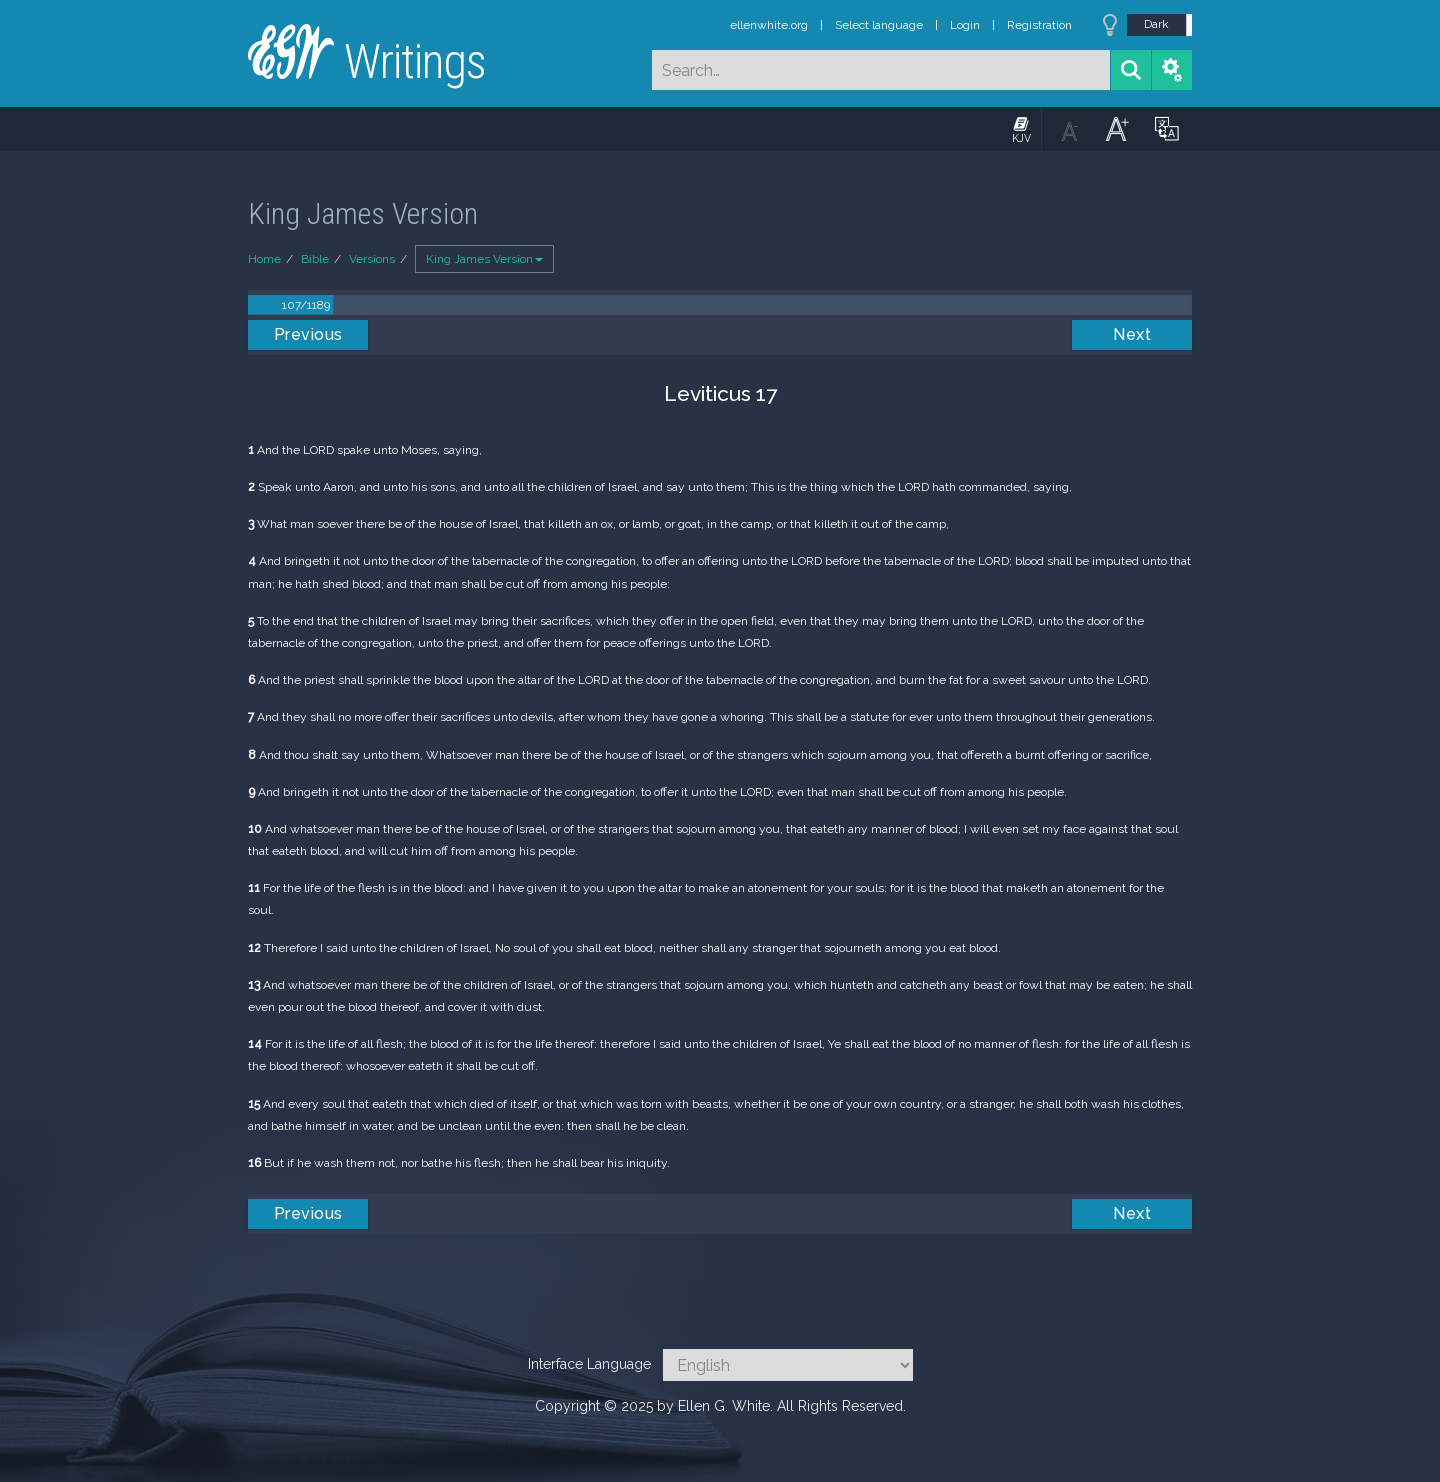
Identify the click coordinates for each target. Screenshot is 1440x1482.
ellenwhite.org (769, 25)
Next (1132, 334)
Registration (1039, 25)
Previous (308, 334)
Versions (372, 259)
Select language (879, 25)
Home (264, 259)
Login (965, 25)
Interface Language (589, 1364)
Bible (315, 259)
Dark (1156, 24)
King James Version (484, 259)
